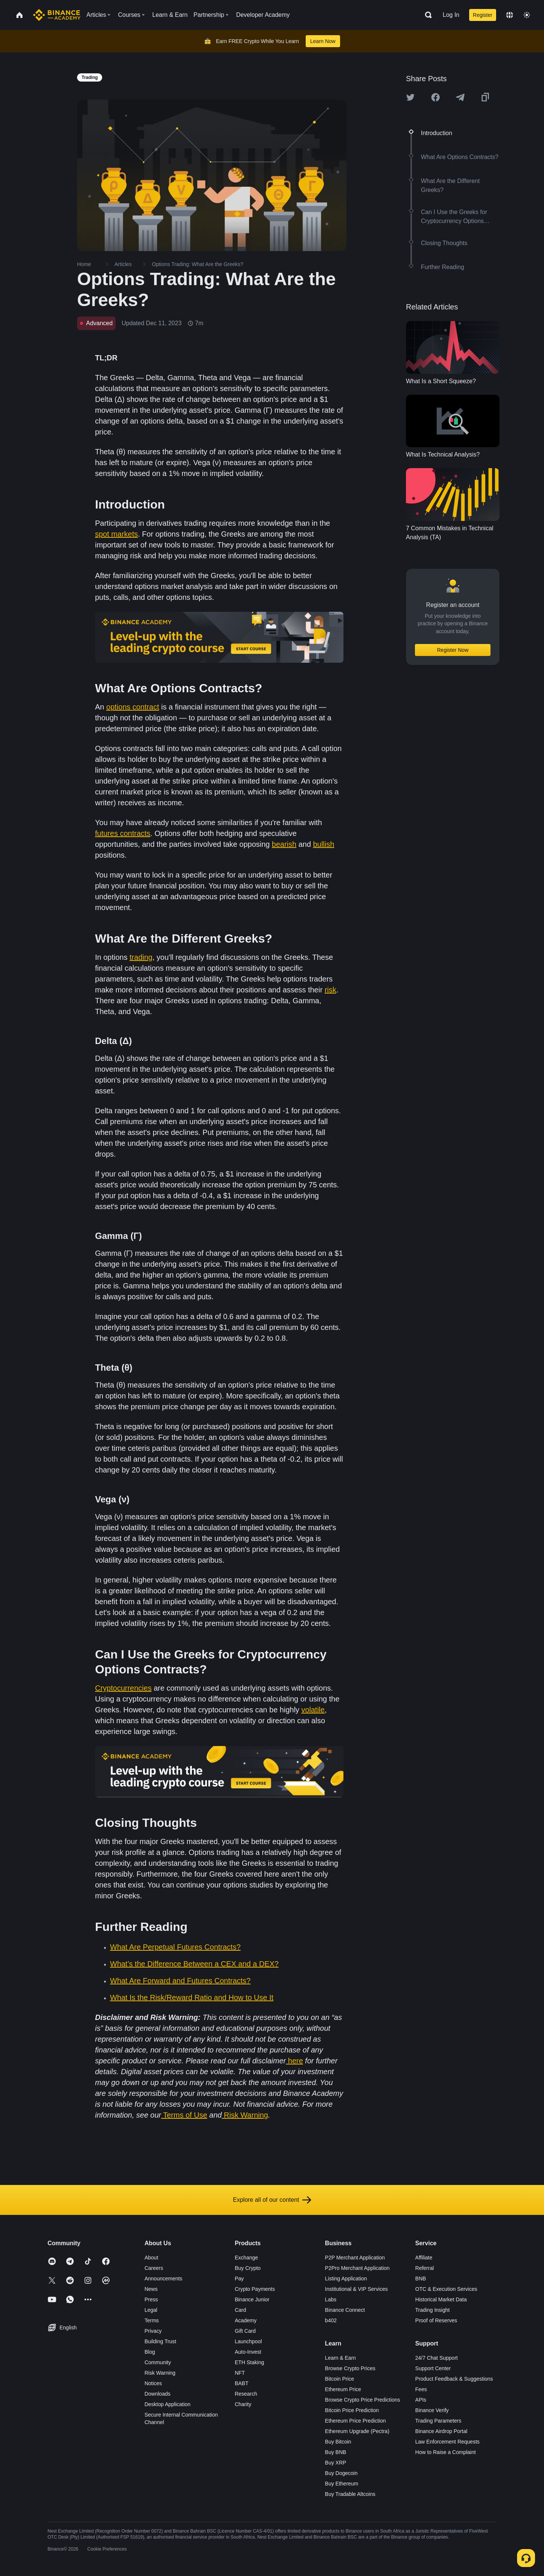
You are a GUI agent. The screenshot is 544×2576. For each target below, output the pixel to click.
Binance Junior (252, 2299)
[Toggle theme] (527, 14)
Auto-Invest (248, 2352)
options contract (132, 707)
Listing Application (346, 2279)
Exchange (246, 2258)
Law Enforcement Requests (447, 2442)
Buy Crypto (247, 2268)
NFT (240, 2373)
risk (330, 990)
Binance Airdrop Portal (441, 2431)
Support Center (433, 2368)
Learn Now (323, 41)
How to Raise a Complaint (445, 2452)
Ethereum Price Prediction (355, 2421)
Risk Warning (246, 2115)
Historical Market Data (441, 2299)
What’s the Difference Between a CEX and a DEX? (194, 1964)
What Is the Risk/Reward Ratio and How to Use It (191, 1997)
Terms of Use (185, 2115)
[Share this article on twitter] (410, 97)
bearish (284, 844)
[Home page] (56, 15)
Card (240, 2310)
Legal (150, 2310)
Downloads (157, 2394)
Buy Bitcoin (338, 2442)
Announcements (163, 2279)
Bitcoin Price (339, 2379)
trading (140, 957)
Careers (153, 2268)
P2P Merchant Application (355, 2258)
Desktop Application (167, 2404)
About (151, 2258)
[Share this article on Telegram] (460, 97)
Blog (149, 2352)
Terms (151, 2320)
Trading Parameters (438, 2421)
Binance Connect (345, 2310)
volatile (312, 1710)
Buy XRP (335, 2463)
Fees (421, 2389)
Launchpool (248, 2341)
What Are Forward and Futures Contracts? (180, 1981)
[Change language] (510, 15)
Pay (239, 2279)
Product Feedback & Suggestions (454, 2379)
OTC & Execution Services (446, 2289)
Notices (153, 2383)
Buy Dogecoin (341, 2473)
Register (482, 15)
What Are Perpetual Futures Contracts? (175, 1947)
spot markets (116, 534)
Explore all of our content (272, 2200)
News (151, 2289)
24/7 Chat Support (436, 2358)
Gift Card (245, 2331)
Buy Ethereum (341, 2484)
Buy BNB (335, 2452)
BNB (420, 2279)
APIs (421, 2400)
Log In (451, 15)
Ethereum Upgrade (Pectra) (357, 2431)
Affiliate (424, 2258)
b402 (331, 2320)
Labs (330, 2299)
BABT (241, 2383)
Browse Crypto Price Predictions (362, 2400)
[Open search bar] (426, 15)
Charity (243, 2404)
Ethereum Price (343, 2389)
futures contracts (122, 833)
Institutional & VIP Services (356, 2289)
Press (151, 2299)
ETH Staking (249, 2362)
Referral (424, 2268)
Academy (245, 2320)
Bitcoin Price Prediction (352, 2410)
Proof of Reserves (436, 2320)
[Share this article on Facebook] (435, 97)
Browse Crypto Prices (350, 2368)
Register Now (452, 650)
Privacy (153, 2331)
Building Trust (160, 2341)
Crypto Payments (255, 2289)
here (294, 2061)
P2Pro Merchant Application (357, 2268)
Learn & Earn (340, 2358)
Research (246, 2394)
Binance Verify (432, 2410)
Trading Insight (432, 2310)
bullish (323, 844)
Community (157, 2362)
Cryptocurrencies (123, 1688)
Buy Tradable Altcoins (350, 2494)
